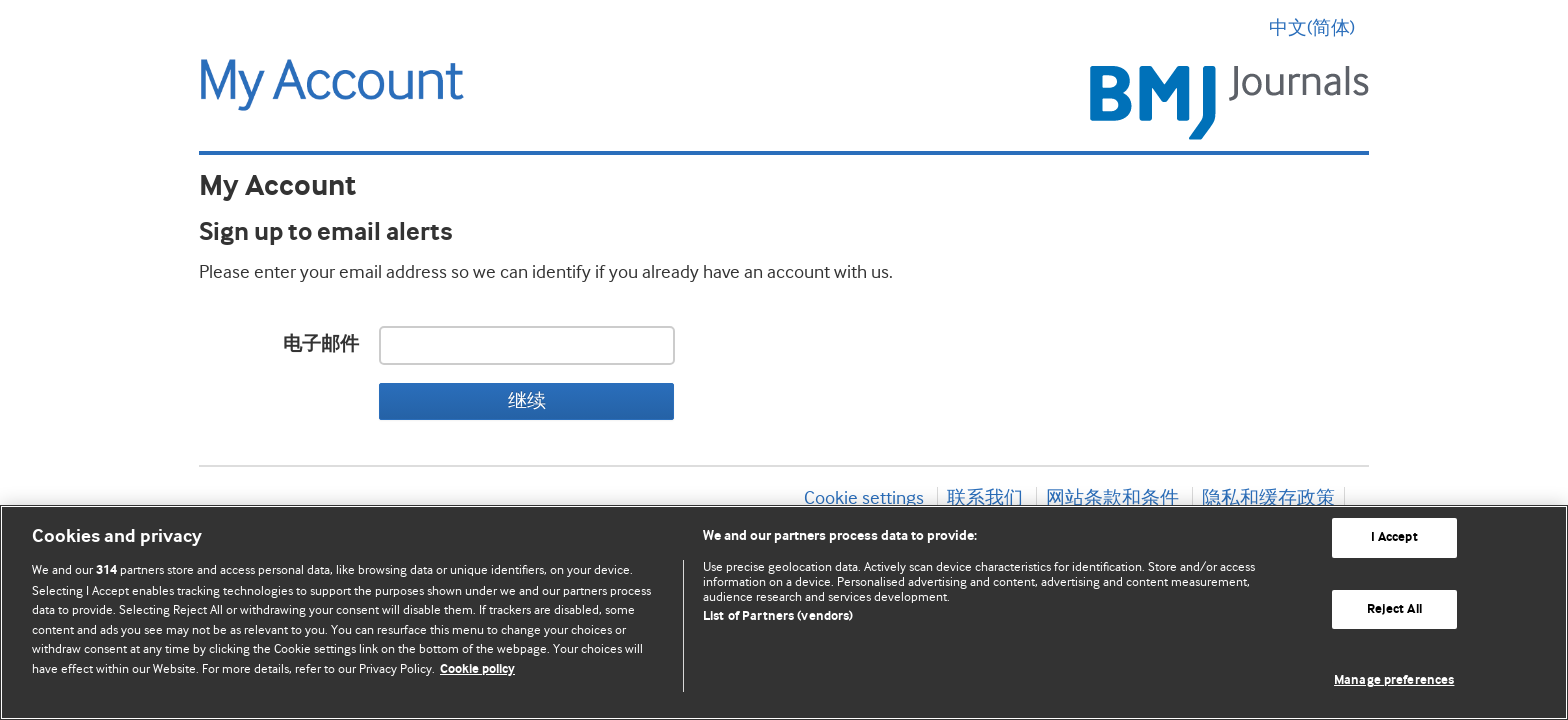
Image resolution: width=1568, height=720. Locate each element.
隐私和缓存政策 (1268, 498)
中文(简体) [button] (1319, 28)
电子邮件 (321, 344)
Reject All (1394, 609)
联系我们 (985, 498)
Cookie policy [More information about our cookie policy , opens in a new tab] (477, 669)
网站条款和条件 (1112, 498)
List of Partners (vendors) (778, 616)
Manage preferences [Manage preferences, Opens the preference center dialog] (1394, 680)
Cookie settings (864, 498)
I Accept (1394, 537)
